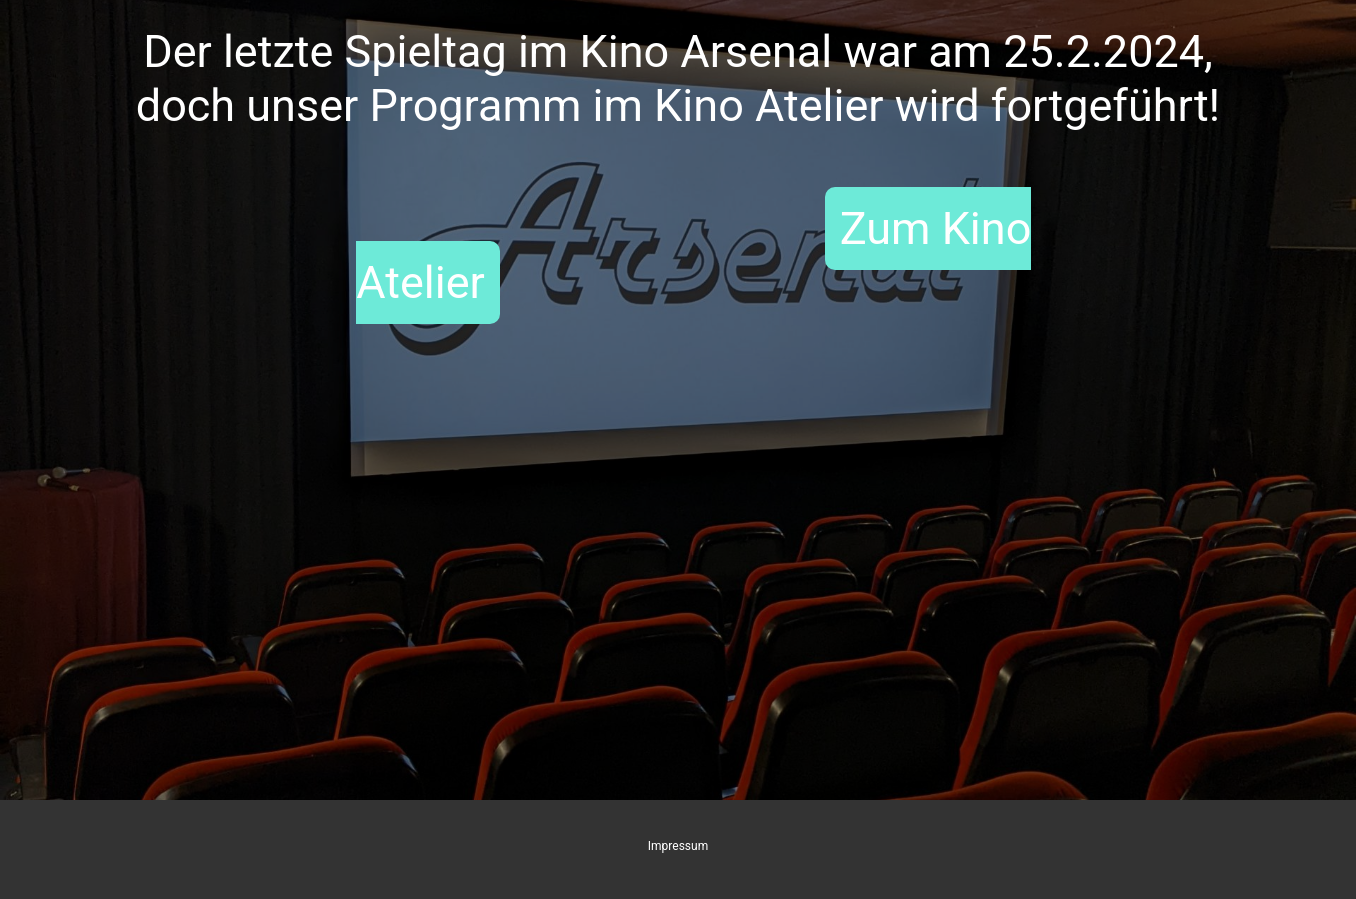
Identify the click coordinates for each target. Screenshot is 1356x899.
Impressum (678, 846)
